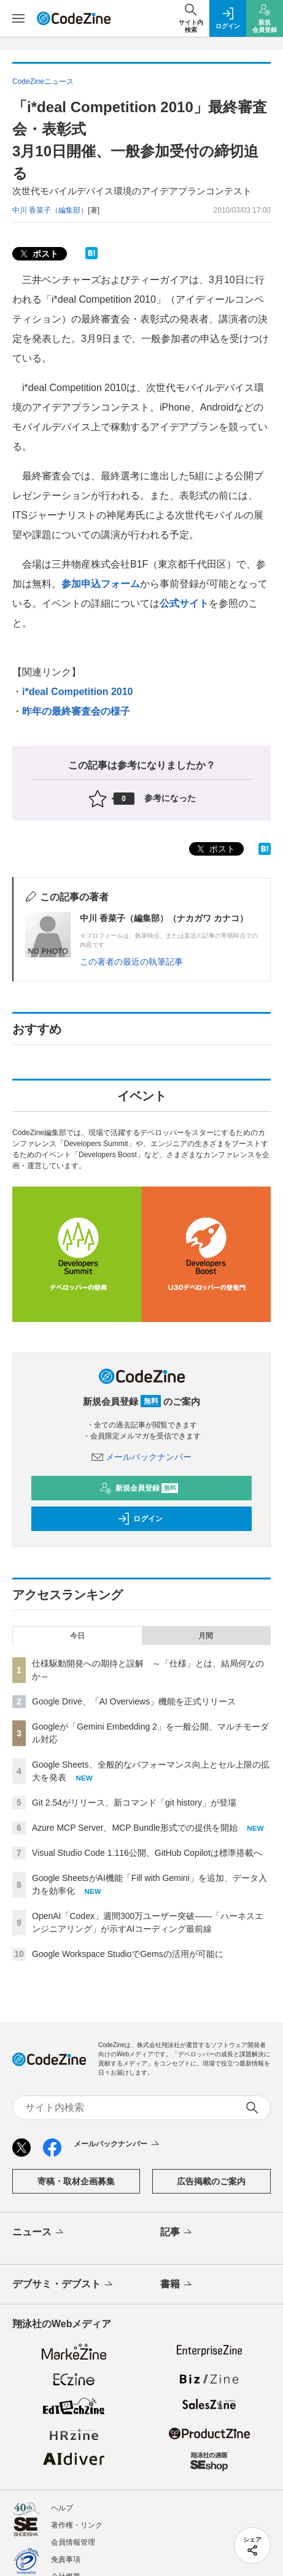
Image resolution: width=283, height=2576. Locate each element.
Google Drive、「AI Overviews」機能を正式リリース (134, 1701)
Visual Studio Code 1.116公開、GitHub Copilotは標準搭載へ (147, 1853)
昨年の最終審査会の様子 (76, 711)
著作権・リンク (77, 2525)
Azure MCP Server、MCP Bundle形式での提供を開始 (135, 1828)
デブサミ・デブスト (63, 2285)
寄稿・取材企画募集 (76, 2181)
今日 (77, 1636)
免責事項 (65, 2559)
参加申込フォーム (100, 584)
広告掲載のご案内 (211, 2181)
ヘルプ (62, 2508)
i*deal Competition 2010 (77, 691)
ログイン (140, 1519)
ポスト (38, 254)
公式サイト (184, 603)
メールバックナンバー (141, 1457)
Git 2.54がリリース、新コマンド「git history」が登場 (134, 1802)
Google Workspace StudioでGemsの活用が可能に (127, 1954)
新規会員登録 (139, 1488)
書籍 (177, 2285)
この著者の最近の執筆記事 (131, 962)
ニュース (39, 2233)
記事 (177, 2233)
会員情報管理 (73, 2542)
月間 (205, 1636)
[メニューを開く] (18, 18)
